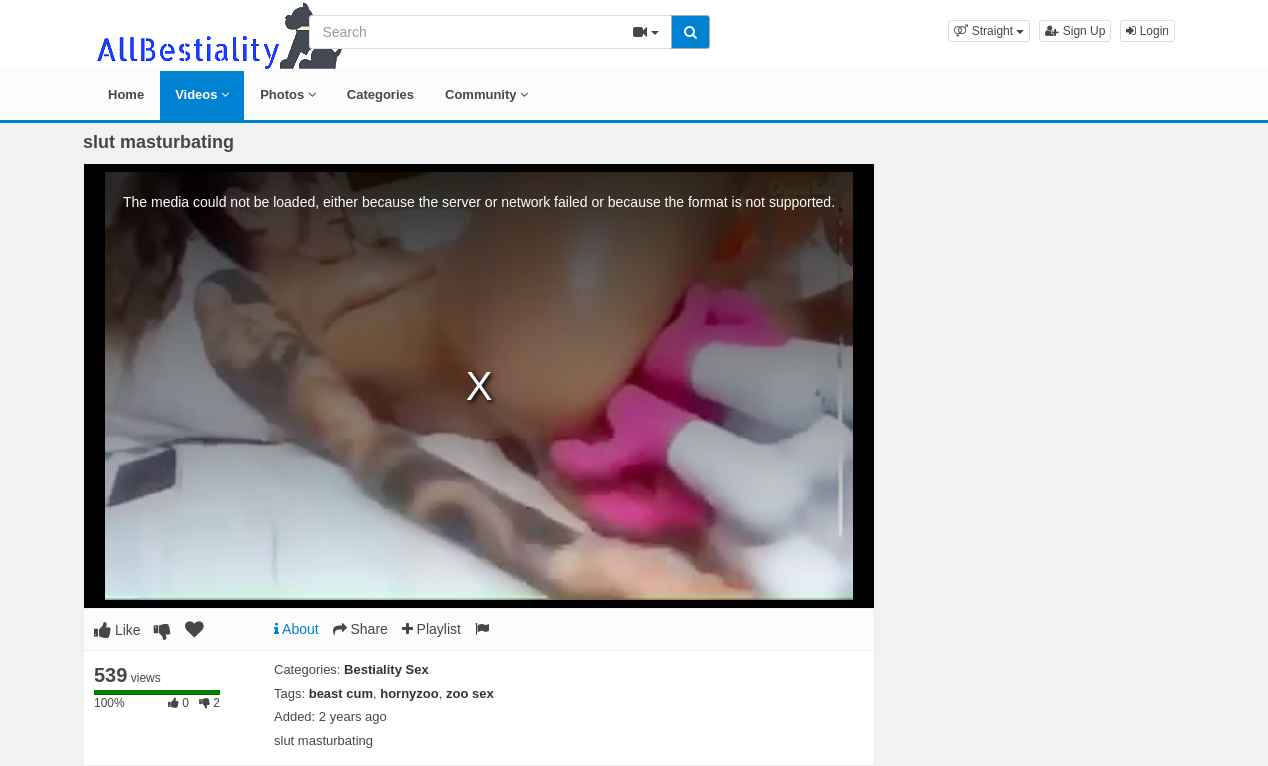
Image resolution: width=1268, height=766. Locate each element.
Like (117, 630)
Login (1147, 31)
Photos (288, 94)
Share (360, 629)
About (296, 629)
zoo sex (470, 693)
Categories (380, 94)
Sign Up (1075, 31)
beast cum (341, 693)
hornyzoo (409, 693)
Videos (202, 94)
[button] (989, 31)
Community (486, 94)
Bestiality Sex (386, 669)
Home (126, 94)
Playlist (431, 629)
